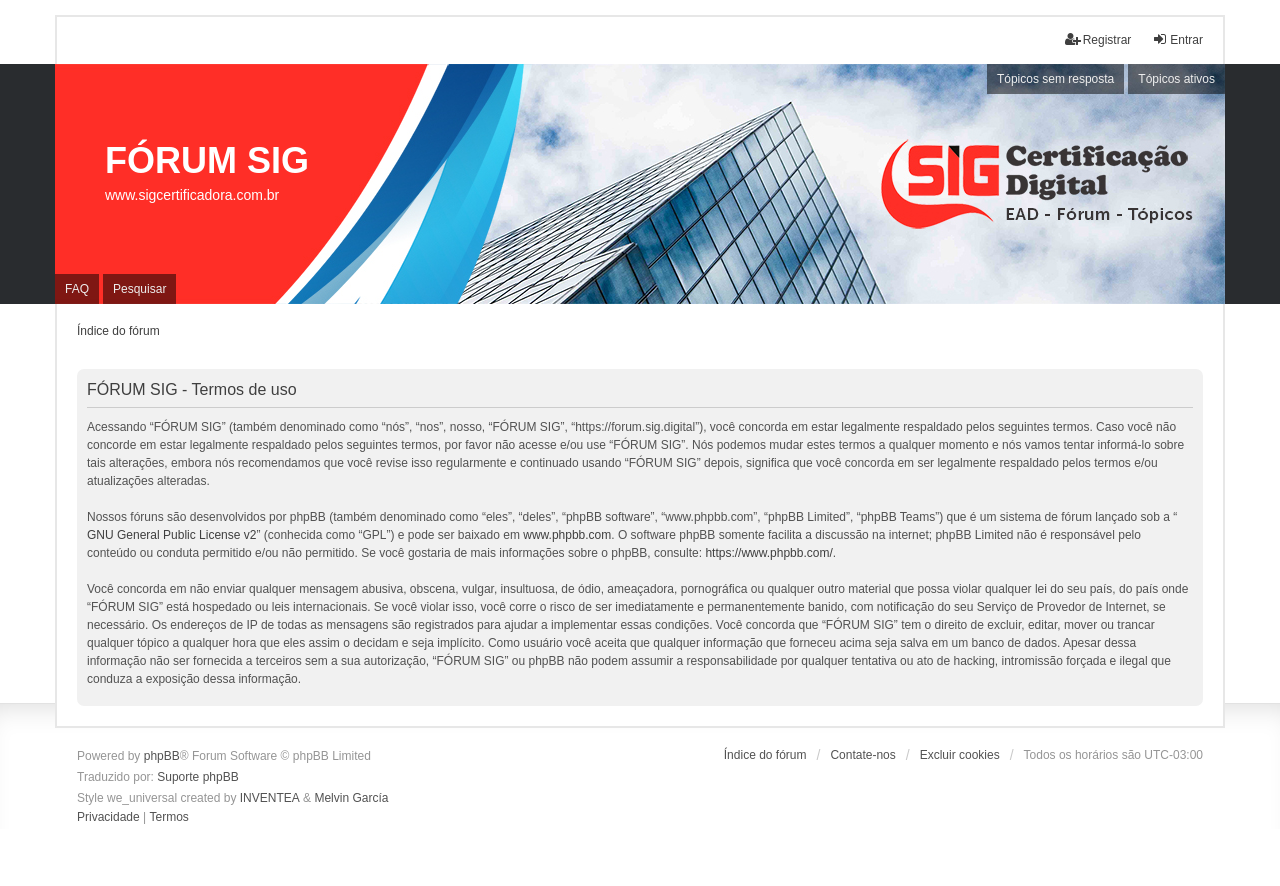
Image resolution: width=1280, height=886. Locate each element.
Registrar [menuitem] (1098, 39)
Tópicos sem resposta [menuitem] (1055, 79)
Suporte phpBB (197, 777)
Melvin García (351, 798)
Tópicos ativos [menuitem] (1176, 79)
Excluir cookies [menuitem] (960, 755)
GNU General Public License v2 (171, 535)
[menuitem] (108, 818)
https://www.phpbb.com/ (768, 553)
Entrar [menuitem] (1177, 39)
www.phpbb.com (567, 535)
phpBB (162, 756)
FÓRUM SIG (207, 160)
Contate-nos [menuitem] (862, 755)
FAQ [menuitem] (77, 289)
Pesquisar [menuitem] (139, 289)
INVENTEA (270, 798)
